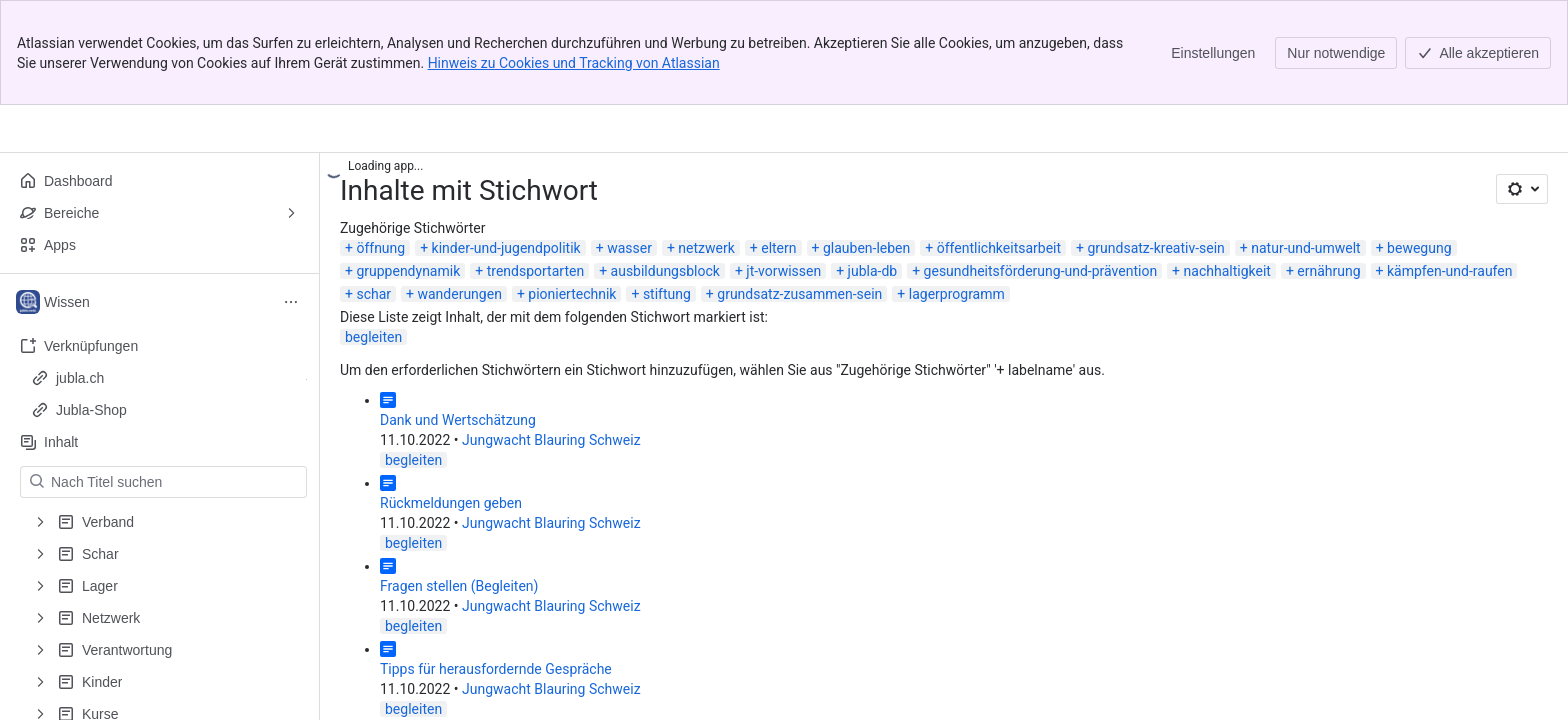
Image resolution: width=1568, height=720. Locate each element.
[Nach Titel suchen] (175, 482)
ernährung (1328, 271)
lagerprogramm (957, 294)
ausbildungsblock (665, 271)
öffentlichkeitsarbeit (999, 248)
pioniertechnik (572, 294)
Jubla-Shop (91, 410)
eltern (778, 248)
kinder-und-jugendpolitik (506, 248)
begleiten (373, 337)
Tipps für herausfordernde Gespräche (496, 669)
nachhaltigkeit (1227, 271)
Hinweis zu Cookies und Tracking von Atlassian (574, 63)
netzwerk (706, 248)
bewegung (1419, 248)
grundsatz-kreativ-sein (1155, 248)
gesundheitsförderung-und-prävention (1041, 271)
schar (373, 294)
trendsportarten (535, 271)
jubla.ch (80, 378)
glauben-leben (866, 248)
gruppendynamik (408, 271)
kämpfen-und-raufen (1449, 271)
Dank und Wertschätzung (458, 420)
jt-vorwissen (783, 271)
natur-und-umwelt (1305, 248)
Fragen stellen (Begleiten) (459, 586)
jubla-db (873, 271)
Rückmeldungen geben (451, 503)
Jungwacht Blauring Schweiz (551, 440)
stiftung (667, 294)
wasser (629, 248)
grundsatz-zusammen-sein (799, 294)
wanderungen (459, 294)
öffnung (380, 248)
